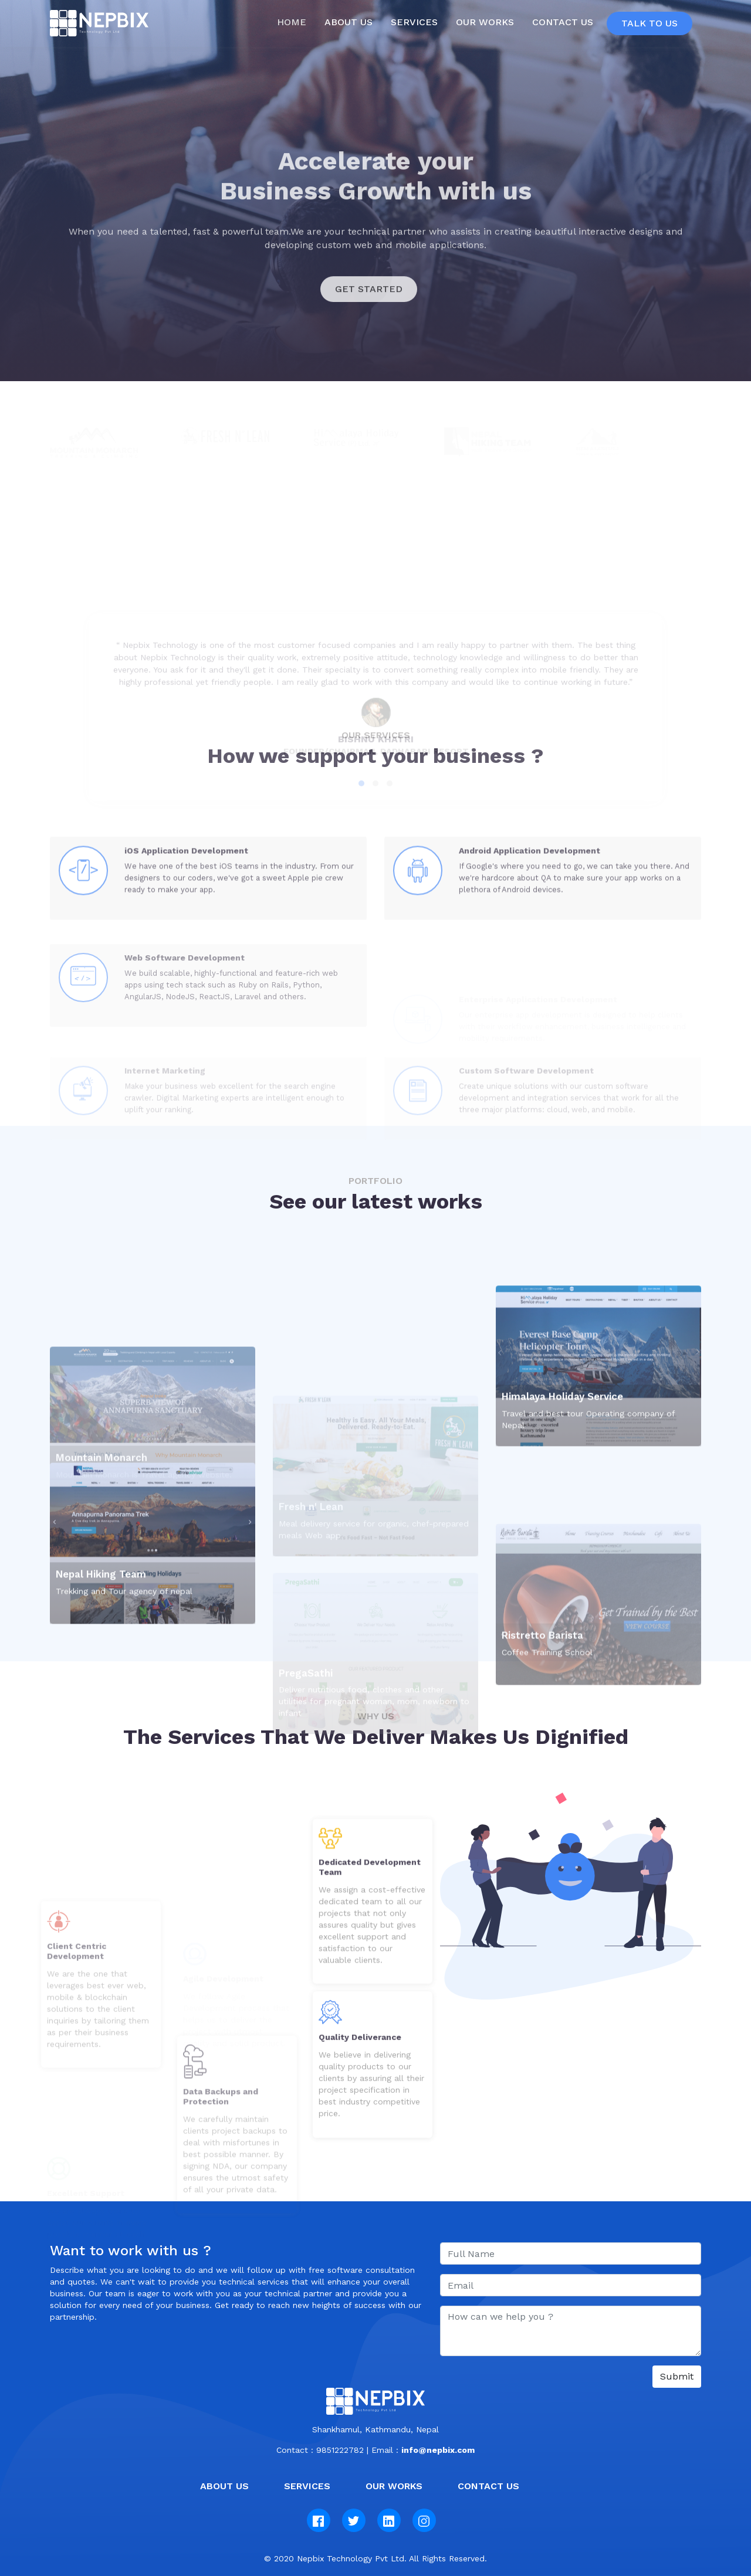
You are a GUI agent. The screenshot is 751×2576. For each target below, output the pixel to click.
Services (414, 22)
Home (294, 22)
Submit (677, 2376)
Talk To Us (649, 23)
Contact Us (562, 22)
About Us (224, 2486)
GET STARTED (368, 321)
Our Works (485, 22)
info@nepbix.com (438, 2450)
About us (348, 22)
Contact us (488, 2486)
